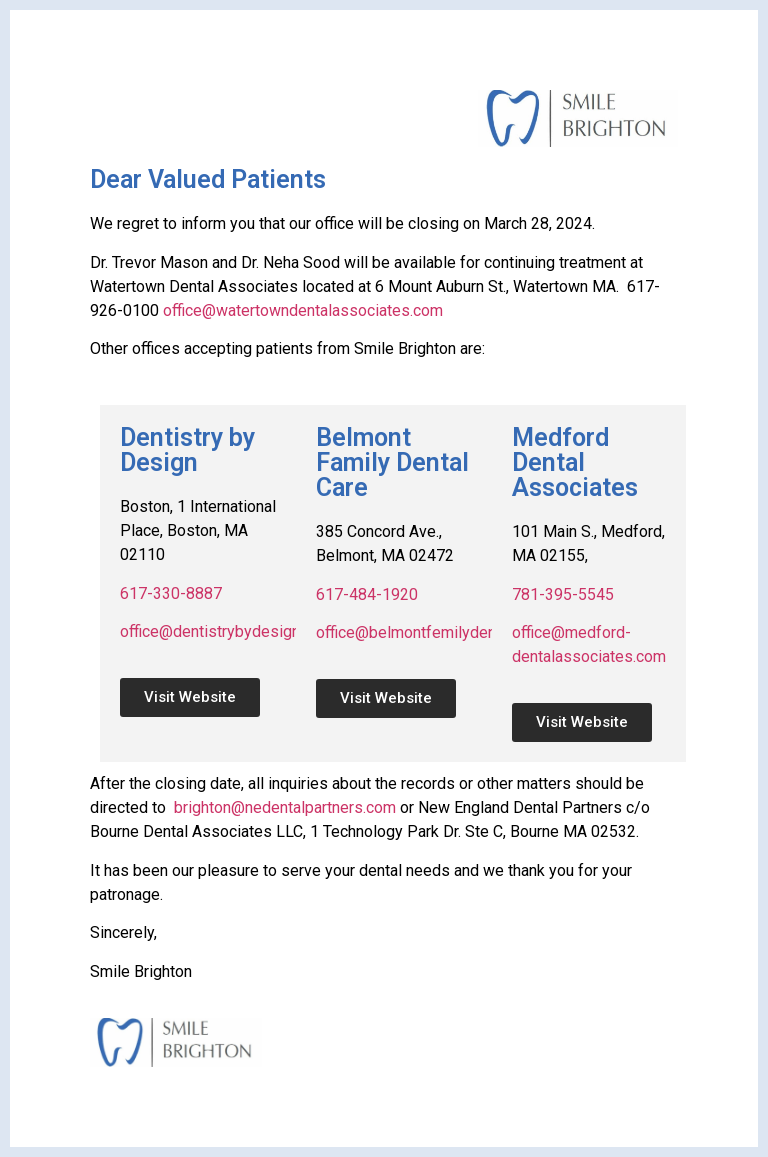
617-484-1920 (367, 594)
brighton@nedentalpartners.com (285, 807)
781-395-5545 (563, 594)
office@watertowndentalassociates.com (303, 310)
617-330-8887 (171, 593)
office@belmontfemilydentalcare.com (446, 632)
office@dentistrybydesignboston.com (251, 631)
